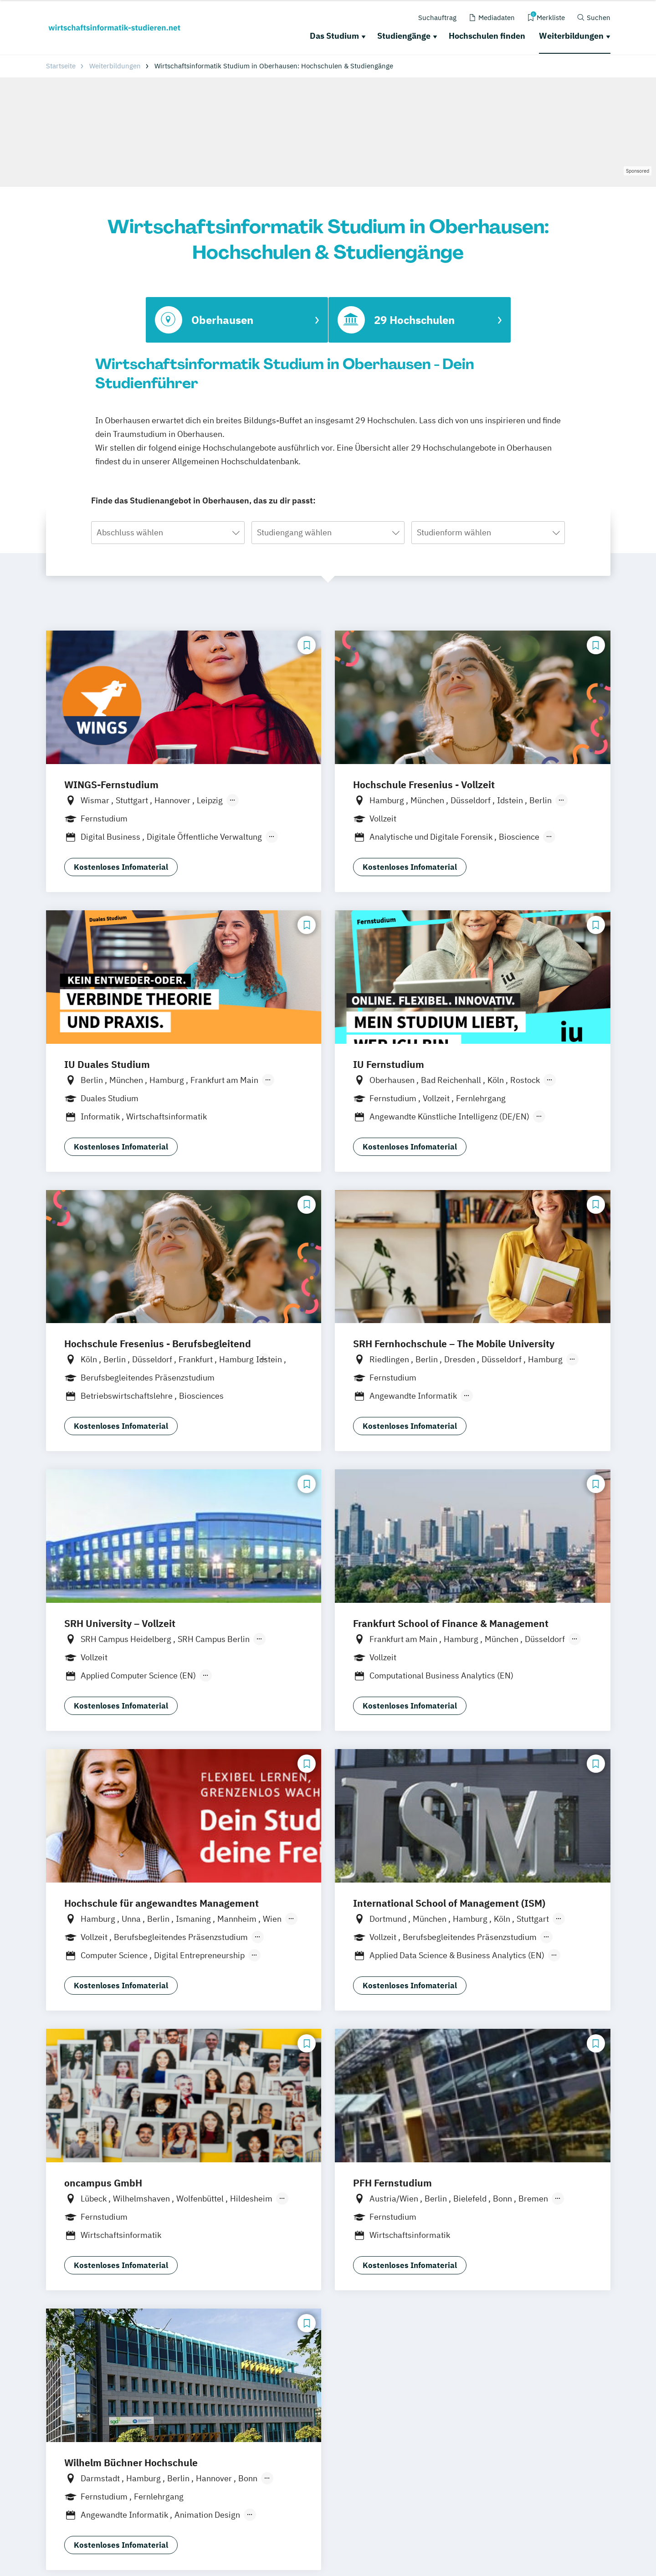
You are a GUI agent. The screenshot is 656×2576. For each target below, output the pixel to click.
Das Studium (334, 36)
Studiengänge (403, 36)
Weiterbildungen (571, 36)
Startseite (61, 66)
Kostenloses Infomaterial (121, 867)
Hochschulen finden (487, 36)
